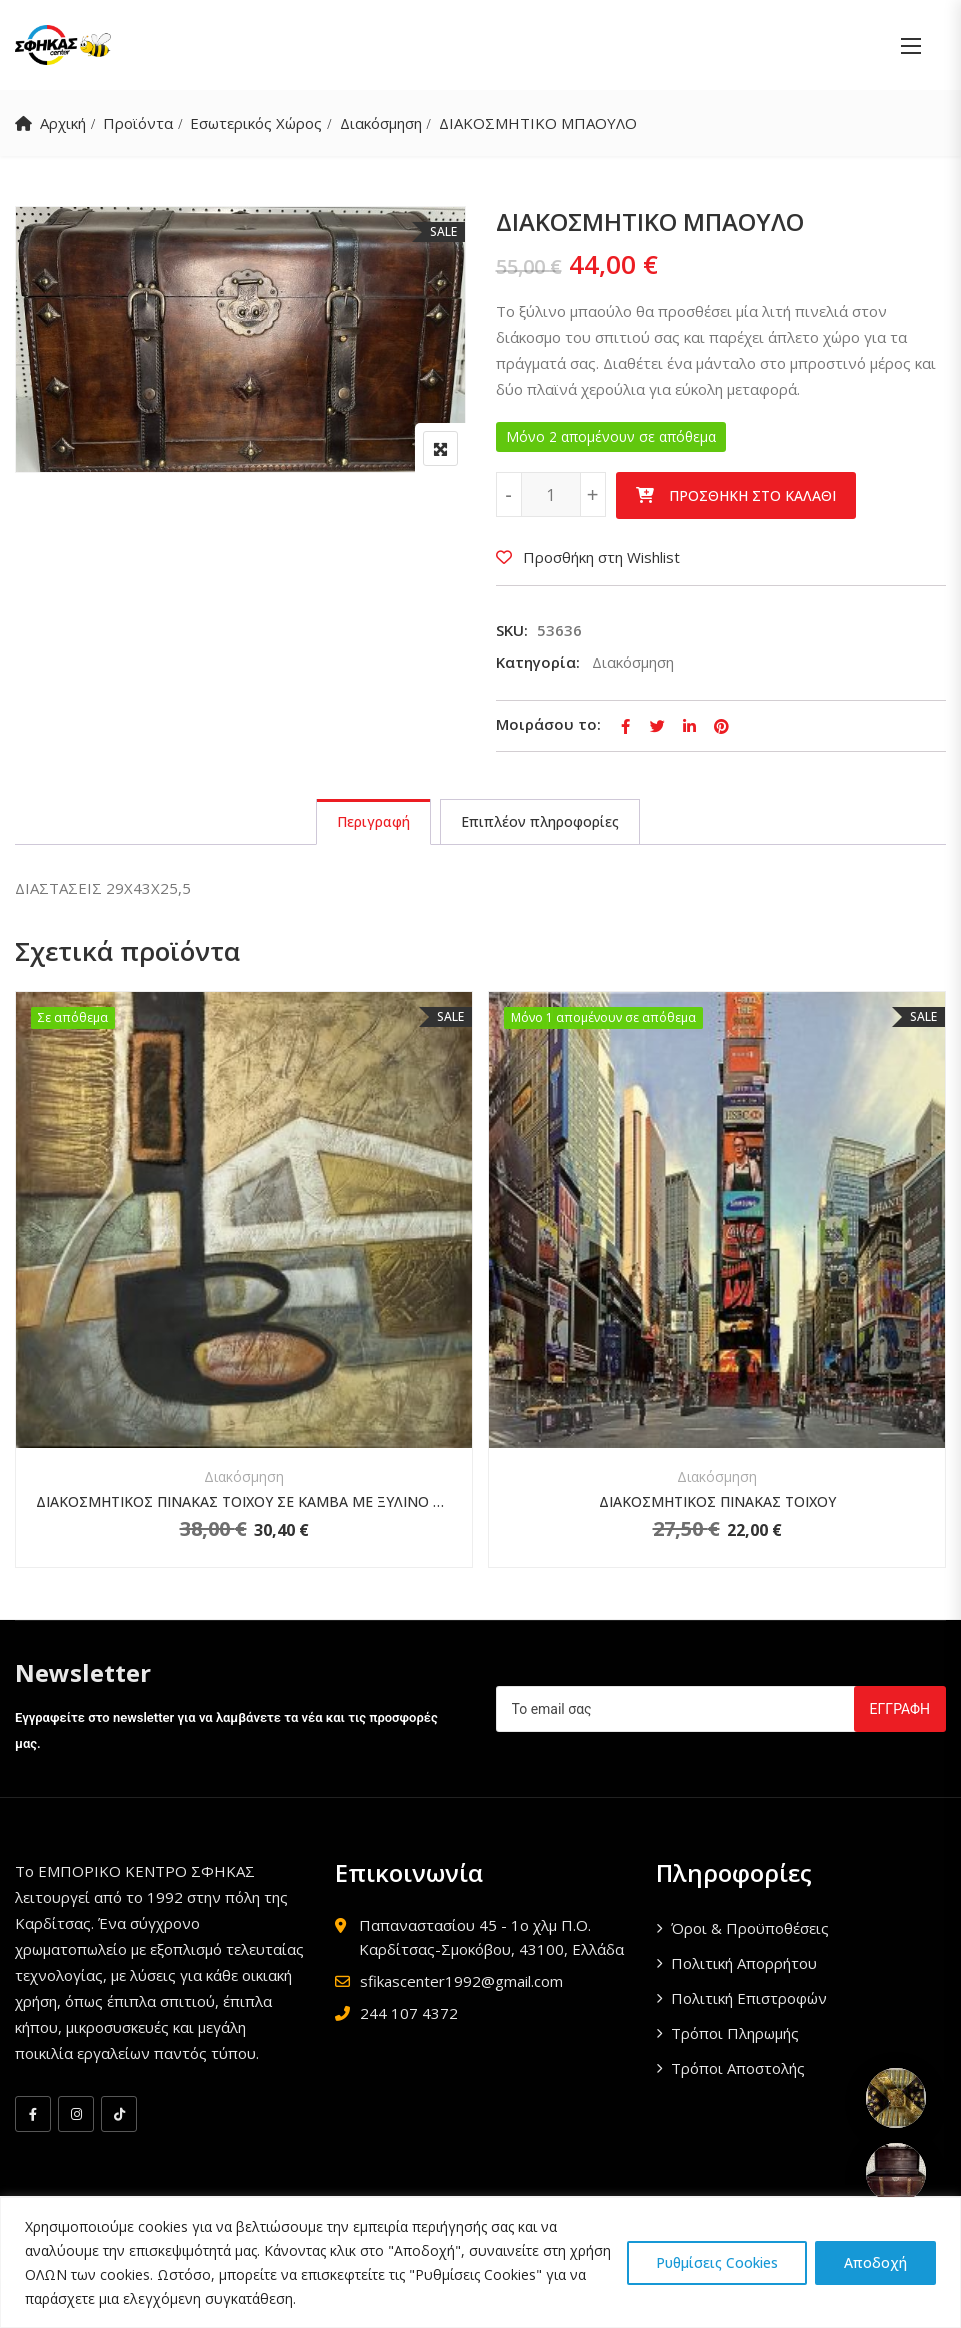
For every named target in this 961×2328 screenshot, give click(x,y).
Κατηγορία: (538, 662)
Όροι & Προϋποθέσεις (750, 1928)
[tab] (373, 822)
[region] (480, 2262)
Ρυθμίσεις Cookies (717, 2262)
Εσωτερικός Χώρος (256, 123)
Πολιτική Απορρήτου (744, 1963)
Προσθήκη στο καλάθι (752, 495)
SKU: (512, 630)
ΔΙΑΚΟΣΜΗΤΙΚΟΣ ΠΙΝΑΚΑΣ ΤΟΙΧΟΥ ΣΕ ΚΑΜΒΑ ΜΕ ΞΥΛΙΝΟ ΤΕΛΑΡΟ (244, 1501)
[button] (911, 45)
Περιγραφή (373, 821)
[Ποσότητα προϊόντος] (551, 494)
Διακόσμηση (381, 123)
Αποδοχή (875, 2262)
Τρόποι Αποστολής (738, 2068)
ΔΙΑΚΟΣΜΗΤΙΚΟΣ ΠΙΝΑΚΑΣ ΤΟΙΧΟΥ (717, 1501)
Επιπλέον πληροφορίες (540, 821)
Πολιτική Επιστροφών (749, 1998)
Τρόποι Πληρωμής (735, 2033)
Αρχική (63, 123)
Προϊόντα (138, 123)
